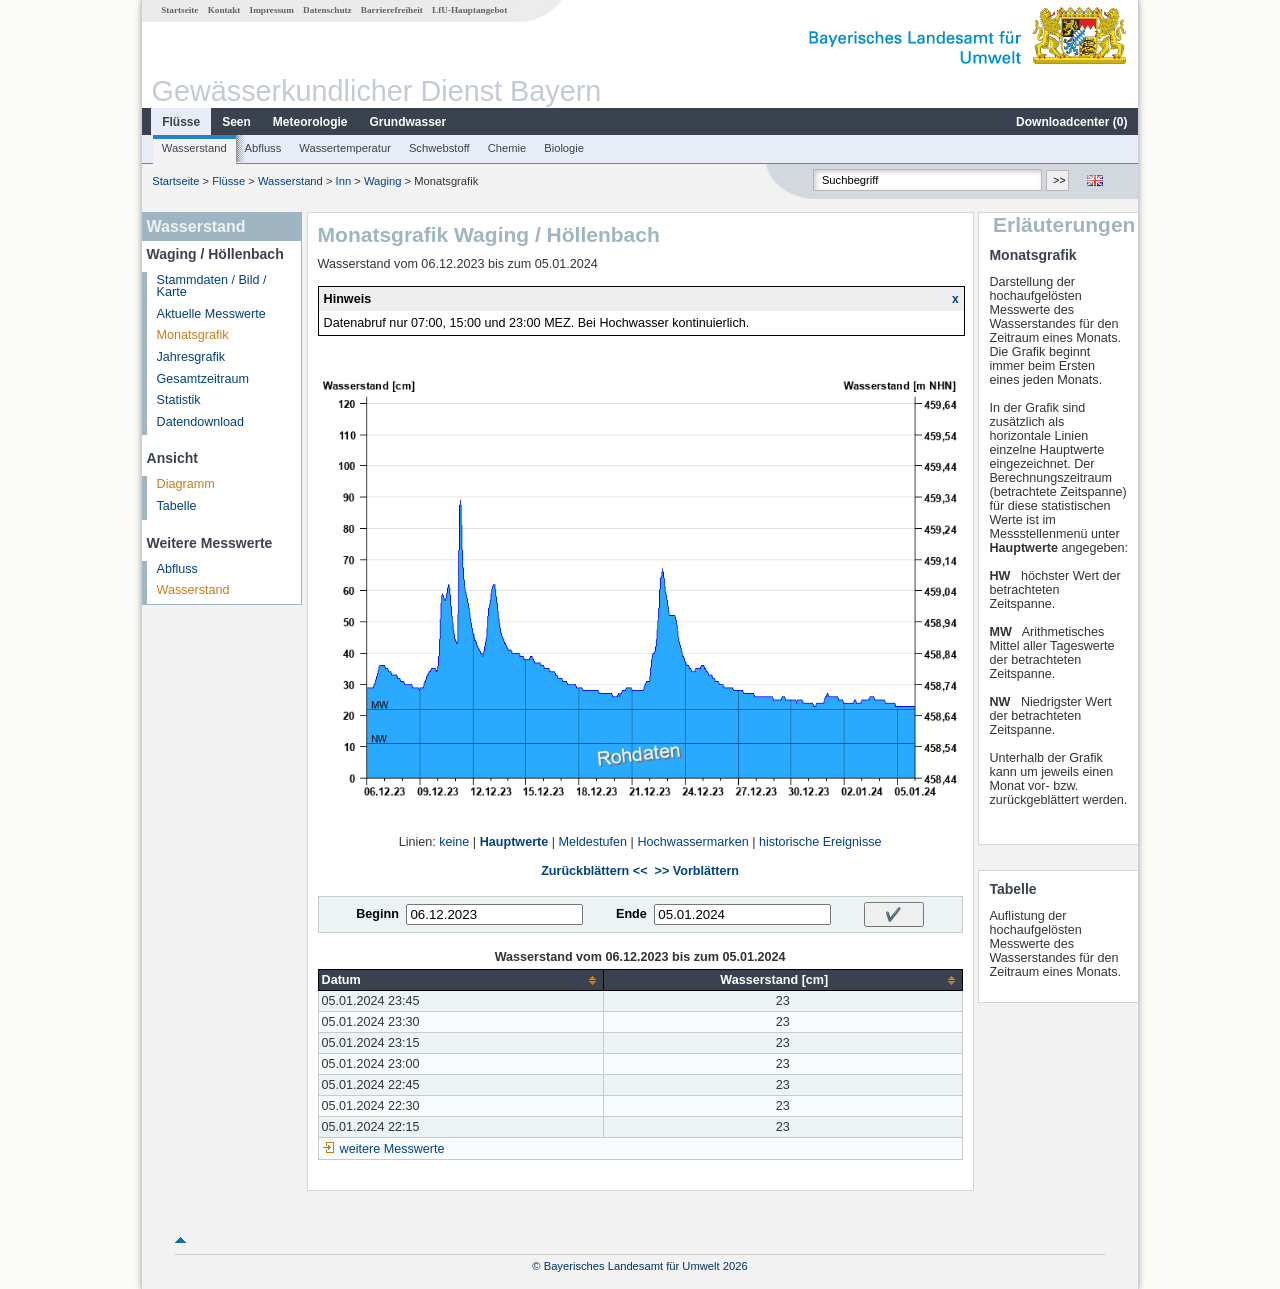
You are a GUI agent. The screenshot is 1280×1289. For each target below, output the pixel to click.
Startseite (179, 10)
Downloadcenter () (1071, 122)
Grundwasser (408, 122)
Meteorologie (310, 122)
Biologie (564, 148)
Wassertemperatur (345, 148)
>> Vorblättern (697, 871)
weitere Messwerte (392, 1149)
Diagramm (186, 484)
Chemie (507, 148)
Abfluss (263, 148)
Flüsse (181, 122)
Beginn (377, 914)
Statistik (179, 400)
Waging (383, 181)
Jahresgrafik (191, 357)
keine (454, 842)
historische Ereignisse (820, 842)
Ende (631, 914)
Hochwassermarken (692, 842)
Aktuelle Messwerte (211, 314)
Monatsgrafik (193, 335)
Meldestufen (593, 842)
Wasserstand (194, 148)
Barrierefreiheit (392, 10)
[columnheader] (460, 980)
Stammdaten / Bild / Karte (212, 286)
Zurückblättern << (594, 871)
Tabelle (177, 506)
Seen (236, 122)
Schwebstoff (439, 148)
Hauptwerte (514, 842)
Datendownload (201, 422)
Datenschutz (327, 10)
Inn (344, 181)
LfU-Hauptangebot (469, 10)
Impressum (272, 10)
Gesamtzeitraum (203, 379)
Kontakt (224, 10)
